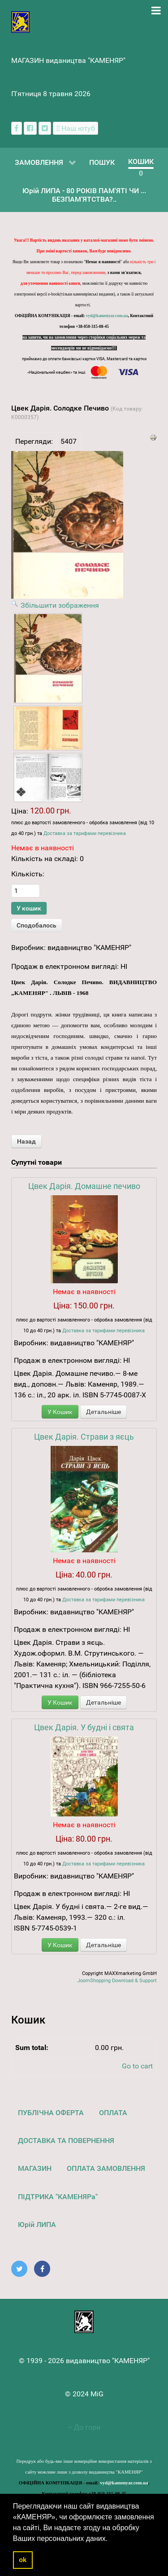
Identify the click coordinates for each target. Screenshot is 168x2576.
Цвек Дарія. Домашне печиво (84, 1186)
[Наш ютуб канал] (75, 128)
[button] (111, 2539)
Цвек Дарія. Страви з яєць (84, 1436)
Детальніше (103, 1411)
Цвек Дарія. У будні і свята (84, 1727)
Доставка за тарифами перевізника (84, 833)
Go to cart (137, 2066)
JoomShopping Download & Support (117, 1981)
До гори (84, 2427)
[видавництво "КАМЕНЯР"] (20, 21)
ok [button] (22, 2559)
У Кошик (60, 1411)
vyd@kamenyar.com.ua (107, 316)
